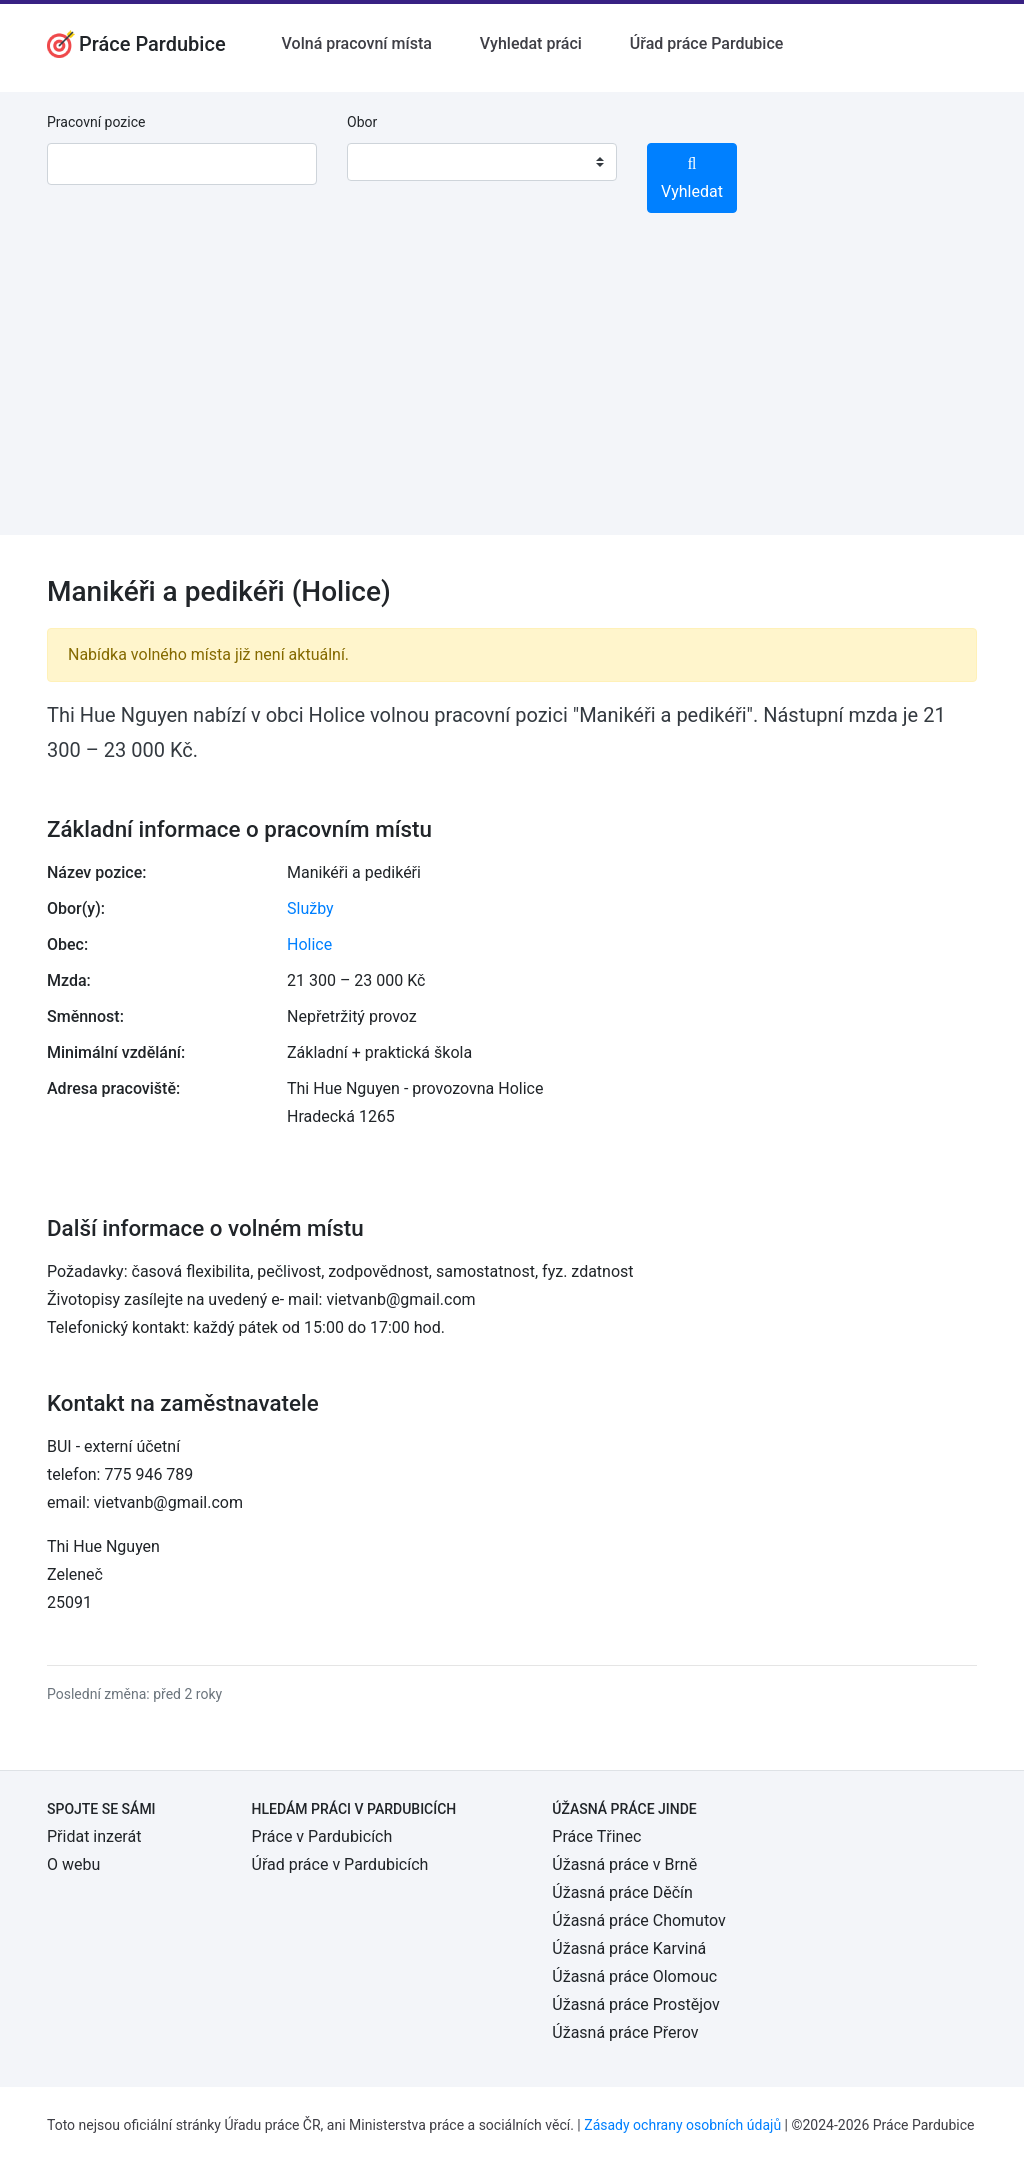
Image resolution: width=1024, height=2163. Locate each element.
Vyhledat (692, 178)
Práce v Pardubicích (322, 1836)
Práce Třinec (596, 1836)
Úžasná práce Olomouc (634, 1976)
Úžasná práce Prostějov (635, 2004)
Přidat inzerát (94, 1836)
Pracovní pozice (96, 122)
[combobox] (482, 162)
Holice (309, 944)
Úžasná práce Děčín (622, 1892)
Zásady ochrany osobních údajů (682, 2125)
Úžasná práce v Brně (624, 1864)
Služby (310, 908)
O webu (73, 1864)
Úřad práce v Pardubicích (340, 1864)
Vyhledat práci (531, 43)
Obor (362, 122)
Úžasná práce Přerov (625, 2032)
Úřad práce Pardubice (707, 43)
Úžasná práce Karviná (629, 1948)
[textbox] (388, 162)
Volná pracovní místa (357, 43)
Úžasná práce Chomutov (638, 1920)
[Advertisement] (512, 395)
